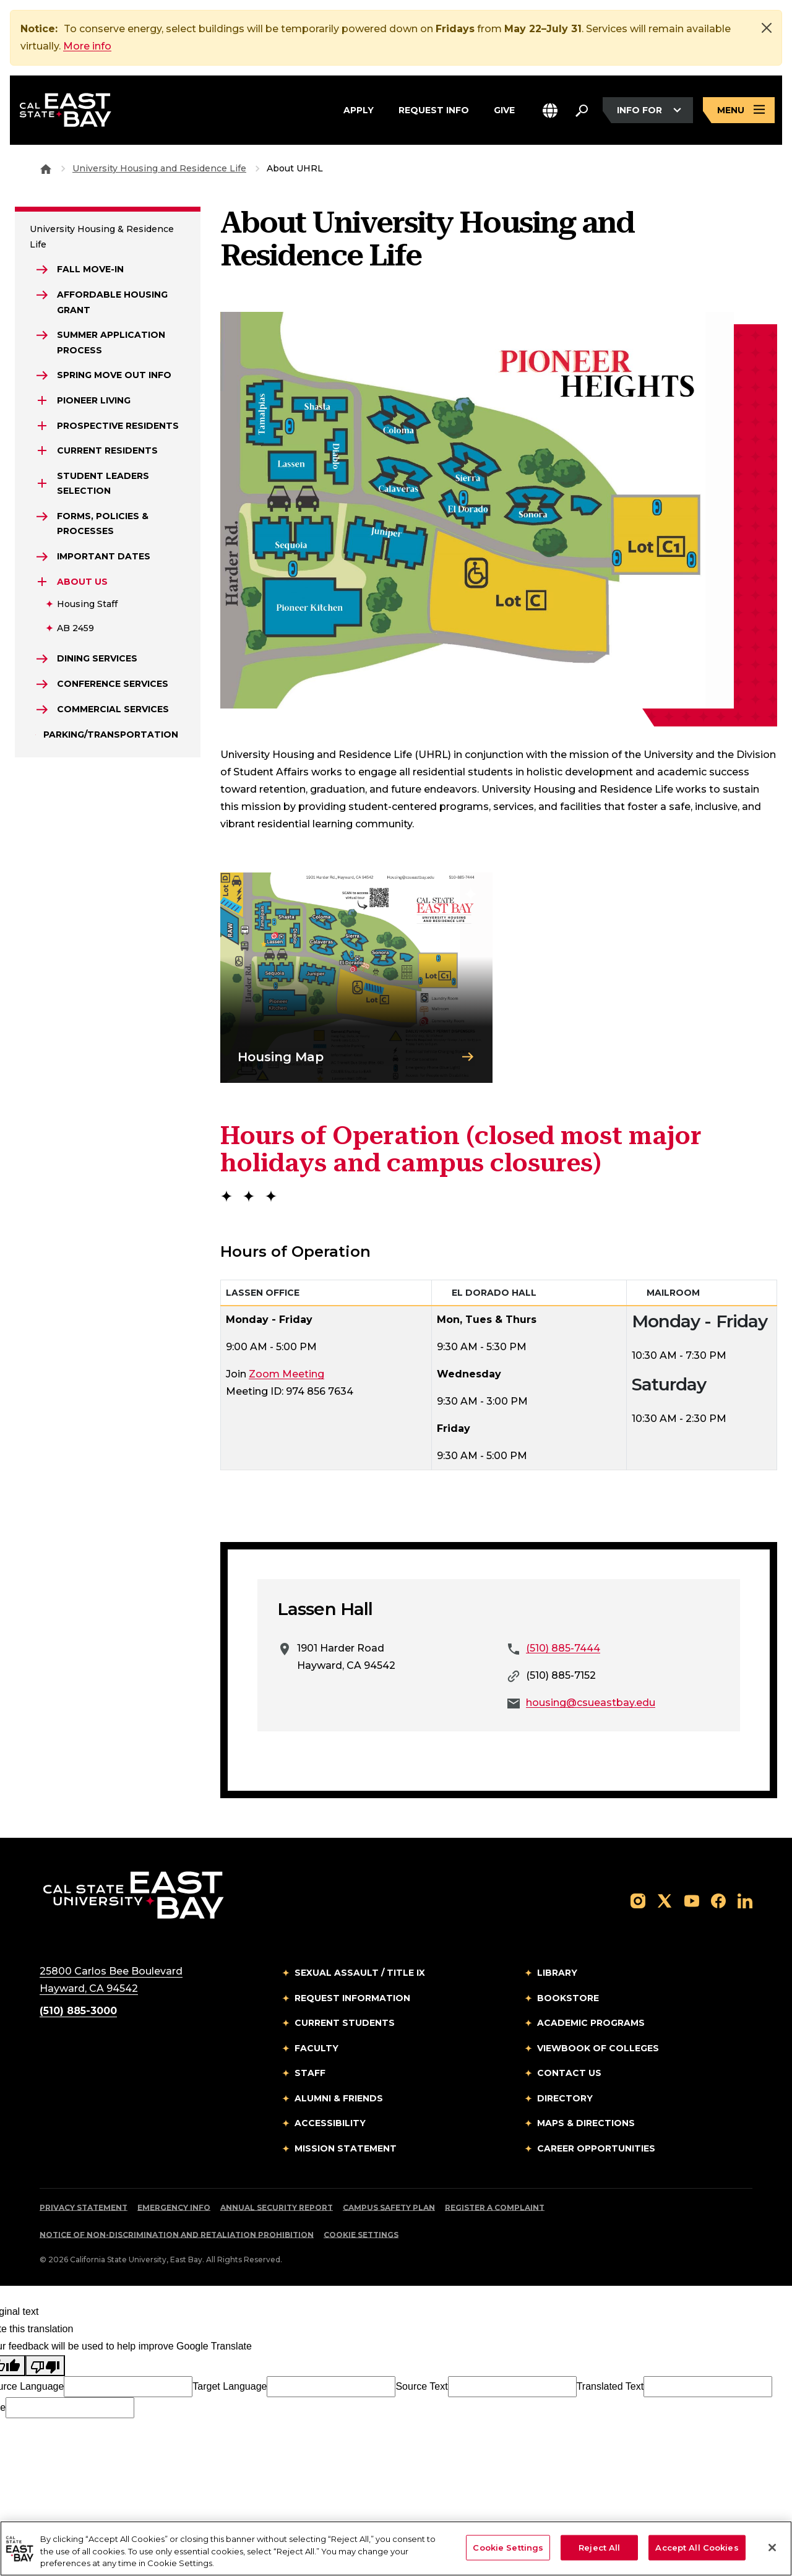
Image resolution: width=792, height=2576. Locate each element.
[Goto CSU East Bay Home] (46, 168)
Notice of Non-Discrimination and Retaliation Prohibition (177, 2234)
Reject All (599, 2547)
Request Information (352, 1998)
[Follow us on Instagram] (638, 1900)
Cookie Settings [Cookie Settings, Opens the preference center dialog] (508, 2547)
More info (87, 46)
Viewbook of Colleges (598, 2048)
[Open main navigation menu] (739, 110)
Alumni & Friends (339, 2098)
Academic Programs (591, 2022)
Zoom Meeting (286, 1374)
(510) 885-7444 (563, 1648)
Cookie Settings (361, 2234)
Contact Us (569, 2072)
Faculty (316, 2048)
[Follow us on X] (664, 1900)
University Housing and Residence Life (159, 168)
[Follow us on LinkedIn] (745, 1900)
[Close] (766, 28)
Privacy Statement (83, 2207)
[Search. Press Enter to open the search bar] (581, 110)
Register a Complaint (494, 2207)
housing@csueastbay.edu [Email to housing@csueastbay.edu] (590, 1702)
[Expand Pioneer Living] (42, 400)
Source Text (421, 2386)
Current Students (345, 2022)
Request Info (433, 108)
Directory (565, 2098)
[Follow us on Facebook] (718, 1900)
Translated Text (610, 2386)
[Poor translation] (45, 2365)
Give (504, 108)
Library (557, 1972)
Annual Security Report (276, 2207)
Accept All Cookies (696, 2547)
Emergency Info (173, 2207)
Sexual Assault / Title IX (360, 1972)
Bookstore (568, 1998)
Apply (358, 108)
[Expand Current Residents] (42, 450)
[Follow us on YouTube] (691, 1900)
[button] (550, 110)
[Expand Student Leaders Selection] (42, 483)
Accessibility (330, 2123)
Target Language (229, 2386)
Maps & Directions (586, 2123)
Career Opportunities (596, 2148)
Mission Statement (346, 2148)
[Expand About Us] (42, 581)
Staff (310, 2072)
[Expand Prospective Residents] (42, 425)
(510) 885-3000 (78, 2011)
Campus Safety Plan (389, 2207)
